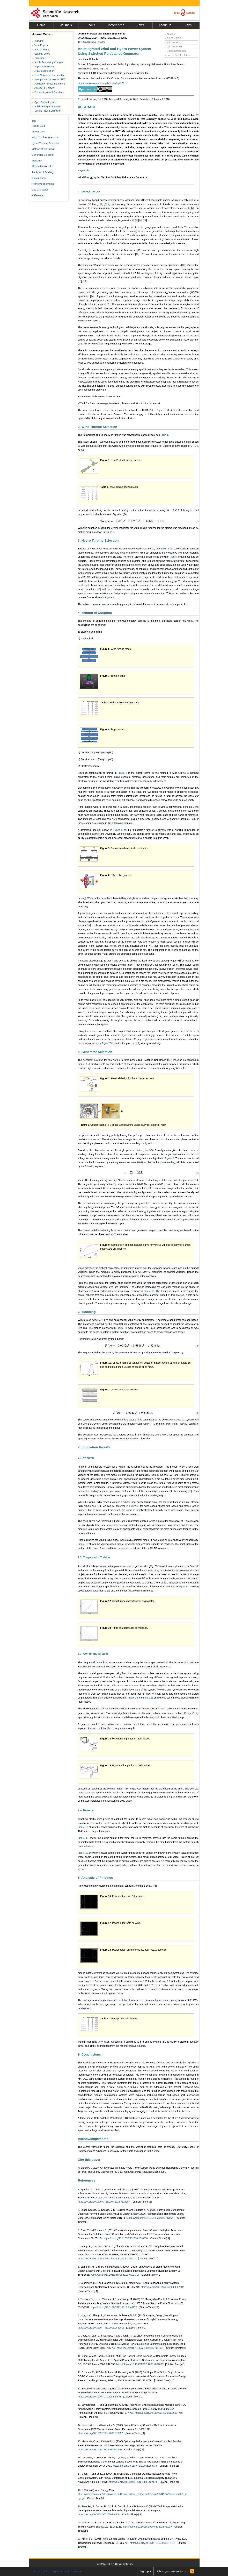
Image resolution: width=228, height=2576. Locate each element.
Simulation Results (42, 166)
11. (79, 2372)
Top (34, 120)
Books (90, 25)
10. (79, 2356)
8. (79, 2315)
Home (41, 25)
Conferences (115, 25)
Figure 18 (83, 1852)
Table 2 (165, 548)
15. (79, 2441)
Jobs (188, 25)
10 (140, 220)
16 (92, 296)
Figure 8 (82, 1064)
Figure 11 (122, 1328)
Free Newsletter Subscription (48, 75)
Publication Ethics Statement (48, 83)
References (86, 2180)
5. (79, 2266)
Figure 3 (174, 556)
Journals (66, 25)
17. (79, 2473)
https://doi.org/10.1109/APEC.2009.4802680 (139, 2364)
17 (107, 304)
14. (79, 2425)
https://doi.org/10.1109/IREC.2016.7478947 (152, 2218)
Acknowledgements (93, 2139)
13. (79, 2404)
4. (79, 2246)
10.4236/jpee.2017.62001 (91, 41)
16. (79, 2457)
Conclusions (39, 177)
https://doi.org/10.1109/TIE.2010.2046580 (126, 2238)
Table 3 (126, 2000)
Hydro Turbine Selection (45, 143)
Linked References (176, 50)
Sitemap (118, 2564)
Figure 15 (148, 1697)
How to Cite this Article (177, 55)
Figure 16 (83, 1827)
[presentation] (132, 521)
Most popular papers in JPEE (48, 79)
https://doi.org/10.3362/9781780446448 (99, 2514)
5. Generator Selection (95, 1052)
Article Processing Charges (47, 62)
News (140, 25)
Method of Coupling (43, 148)
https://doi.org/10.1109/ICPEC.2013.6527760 (158, 2412)
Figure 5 (122, 773)
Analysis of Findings (43, 172)
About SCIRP (108, 2564)
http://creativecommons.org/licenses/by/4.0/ (101, 83)
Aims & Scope (40, 49)
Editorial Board (41, 53)
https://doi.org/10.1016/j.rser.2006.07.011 (162, 2287)
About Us (165, 25)
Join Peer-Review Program (67, 2571)
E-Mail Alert (40, 2571)
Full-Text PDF (173, 38)
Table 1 (164, 435)
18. (79, 2490)
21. (79, 2538)
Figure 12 (83, 1544)
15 (84, 281)
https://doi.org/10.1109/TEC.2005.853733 (135, 2465)
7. (79, 2299)
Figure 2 (109, 532)
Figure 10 (149, 1291)
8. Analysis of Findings (95, 1877)
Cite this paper (89, 2159)
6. (79, 2283)
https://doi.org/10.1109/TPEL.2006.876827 (100, 2433)
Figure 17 (83, 1838)
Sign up (144, 2571)
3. (79, 2230)
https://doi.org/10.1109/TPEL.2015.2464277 (114, 2307)
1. (79, 2189)
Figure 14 (133, 1697)
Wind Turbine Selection (45, 137)
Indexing (37, 41)
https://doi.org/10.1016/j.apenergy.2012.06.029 (147, 2526)
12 (137, 254)
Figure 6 (118, 830)
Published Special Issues (46, 106)
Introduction (38, 131)
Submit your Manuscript (169, 2571)
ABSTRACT (87, 107)
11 (145, 220)
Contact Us (127, 2564)
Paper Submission (43, 66)
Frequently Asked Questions (48, 92)
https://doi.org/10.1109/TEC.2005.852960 (100, 2449)
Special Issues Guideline (46, 110)
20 (98, 589)
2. (79, 2210)
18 (151, 410)
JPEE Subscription (43, 70)
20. (79, 2522)
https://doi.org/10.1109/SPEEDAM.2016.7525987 (104, 2201)
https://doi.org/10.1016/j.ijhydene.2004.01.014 (115, 2274)
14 (79, 281)
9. (79, 2335)
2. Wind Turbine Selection (97, 427)
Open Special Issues (44, 102)
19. (79, 2506)
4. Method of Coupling (95, 612)
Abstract (170, 34)
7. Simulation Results (94, 1447)
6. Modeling (87, 1312)
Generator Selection (43, 154)
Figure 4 (109, 597)
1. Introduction (89, 192)
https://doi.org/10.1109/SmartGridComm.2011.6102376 (107, 2258)
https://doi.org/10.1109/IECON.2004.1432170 (133, 2482)
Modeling (37, 160)
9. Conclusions (89, 2054)
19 (101, 441)
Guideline (38, 58)
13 (183, 265)
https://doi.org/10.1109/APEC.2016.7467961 (140, 2348)
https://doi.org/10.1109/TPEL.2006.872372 (152, 2543)
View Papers (40, 45)
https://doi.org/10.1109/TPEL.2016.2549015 (101, 2327)
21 (88, 925)
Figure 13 (183, 1586)
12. (79, 2388)
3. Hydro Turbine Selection (98, 540)
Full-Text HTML (174, 42)
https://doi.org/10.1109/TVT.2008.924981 (99, 2396)
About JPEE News (43, 88)
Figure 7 (106, 1043)
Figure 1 (161, 410)
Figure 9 (169, 1158)
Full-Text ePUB (174, 46)
